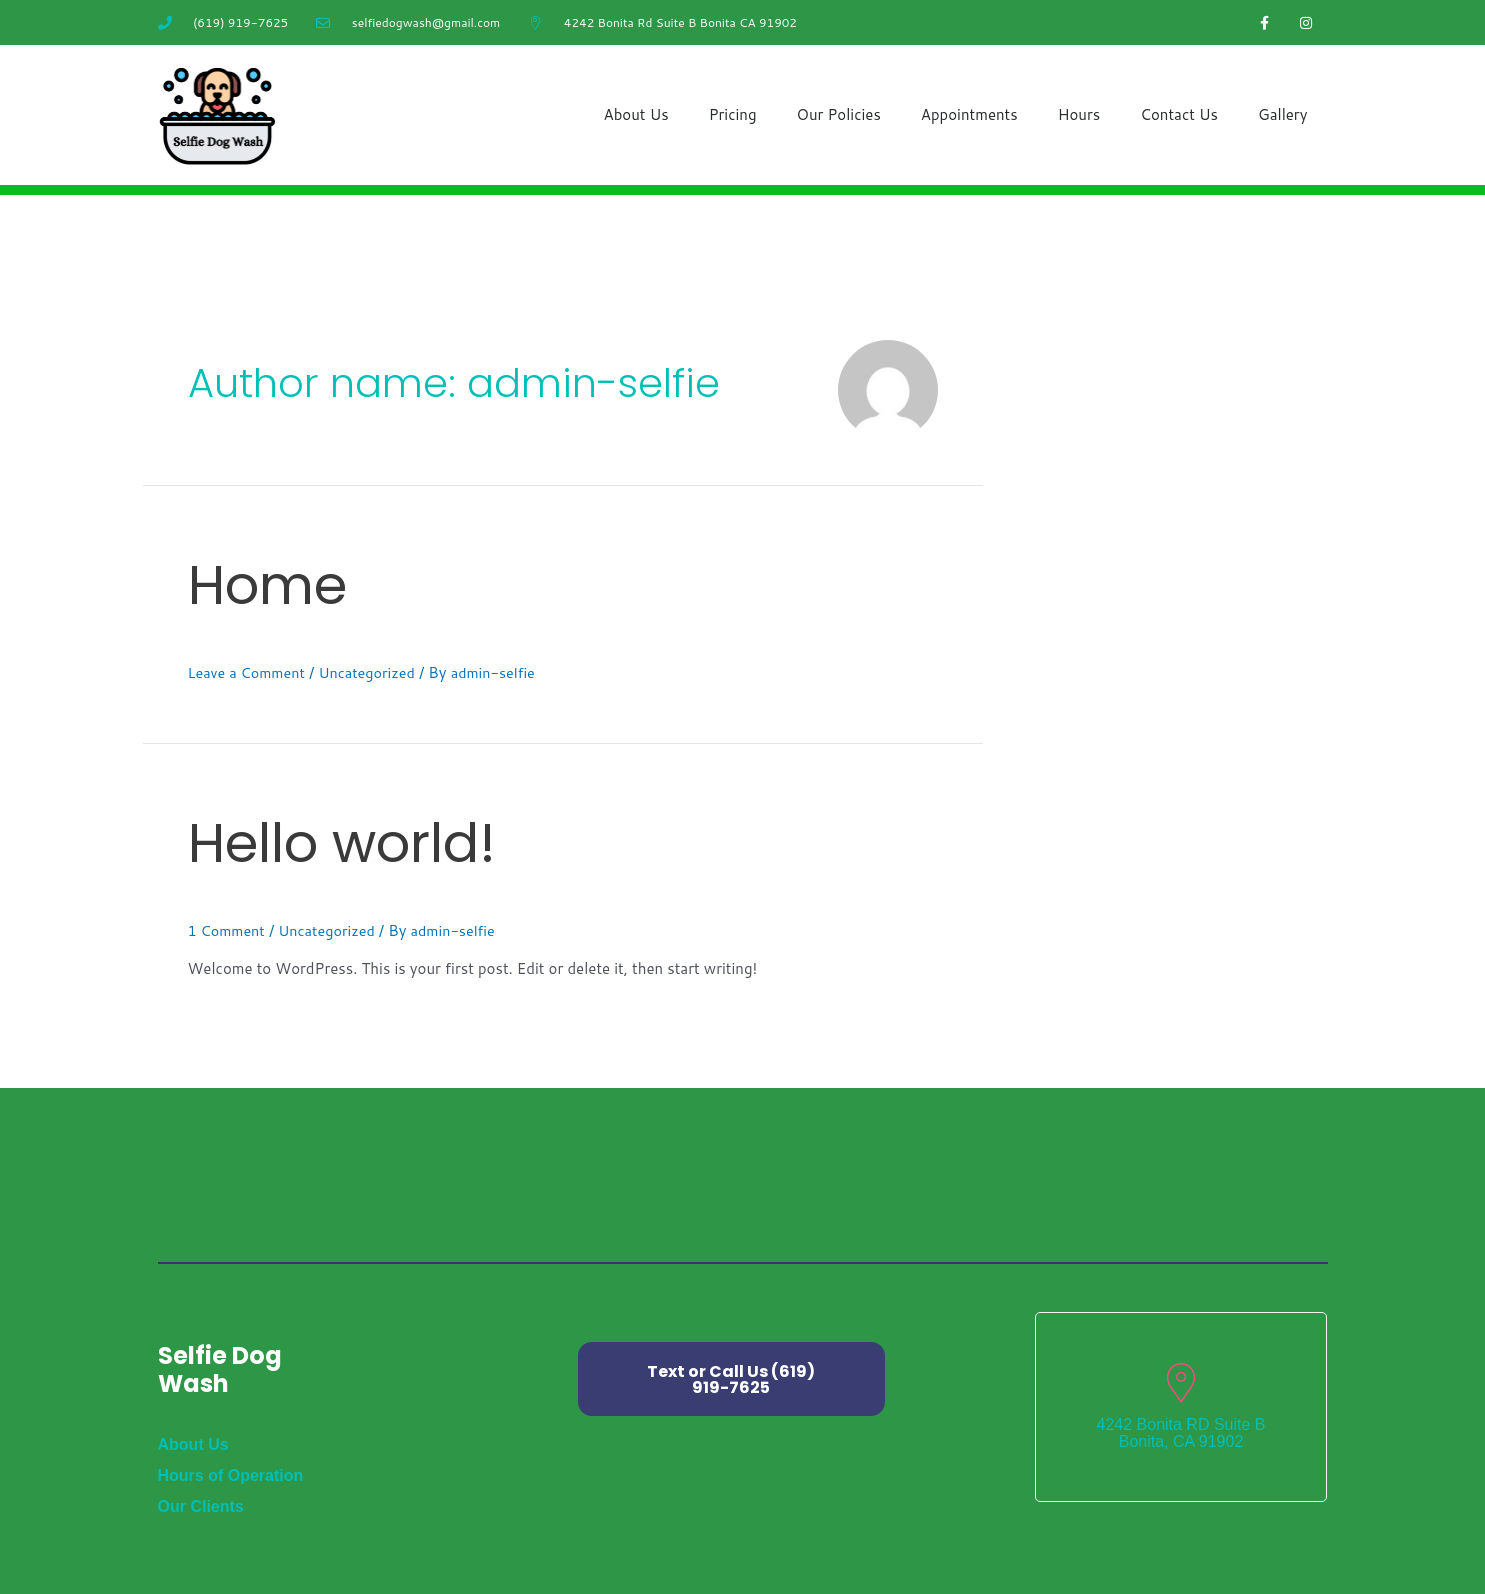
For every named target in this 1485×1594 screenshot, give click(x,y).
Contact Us (1179, 114)
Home (295, 578)
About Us (636, 114)
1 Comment (228, 930)
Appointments (969, 114)
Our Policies (839, 114)
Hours (1079, 114)
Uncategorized (374, 672)
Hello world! (396, 836)
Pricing (733, 114)
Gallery (1282, 114)
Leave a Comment (249, 672)
